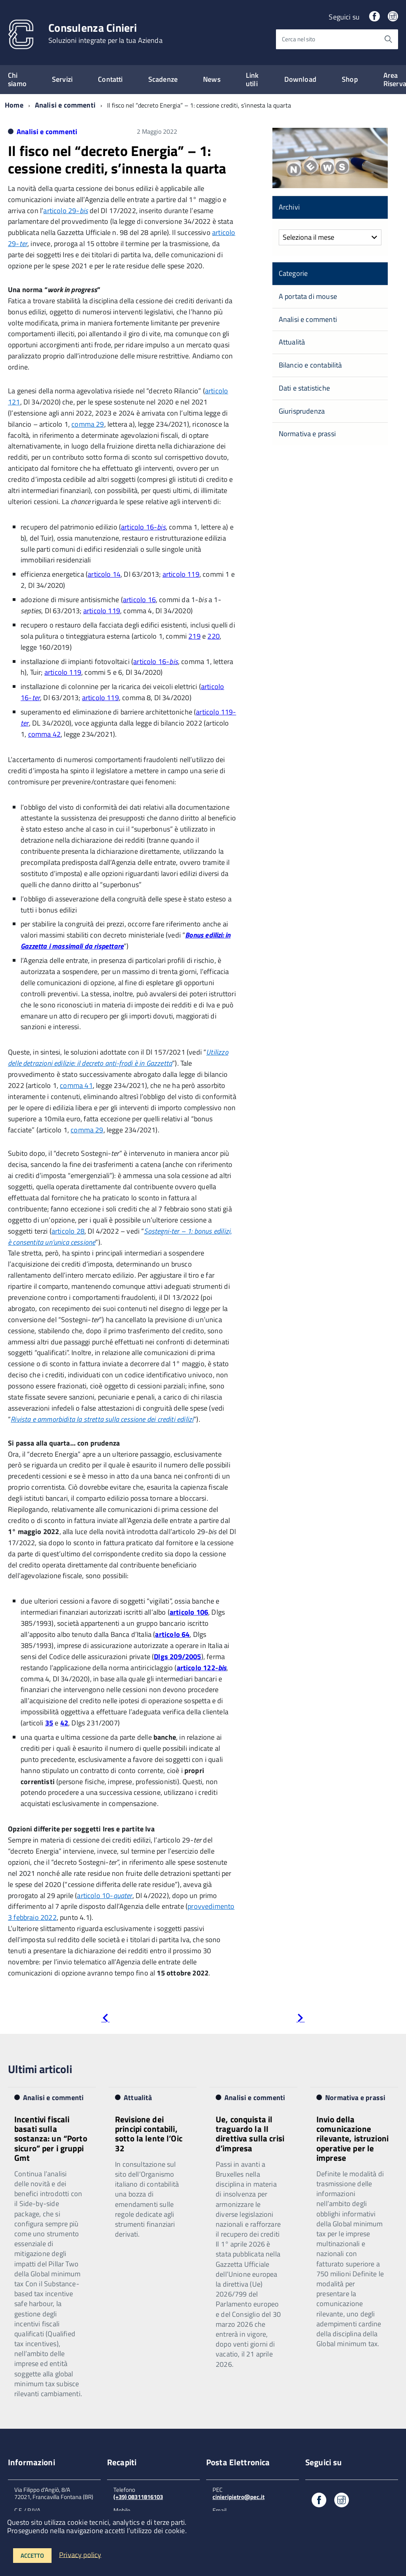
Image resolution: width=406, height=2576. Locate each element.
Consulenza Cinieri (105, 33)
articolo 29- (65, 210)
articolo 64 (172, 1634)
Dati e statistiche (304, 388)
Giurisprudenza (302, 411)
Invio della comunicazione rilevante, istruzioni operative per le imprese (352, 2138)
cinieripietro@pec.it (238, 2496)
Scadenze (163, 79)
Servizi (62, 79)
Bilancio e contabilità (310, 365)
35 (49, 1722)
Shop (350, 79)
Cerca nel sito (298, 39)
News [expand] (211, 79)
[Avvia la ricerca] (388, 39)
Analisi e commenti (65, 105)
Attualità (292, 342)
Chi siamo (17, 79)
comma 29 (87, 424)
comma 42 (44, 734)
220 (213, 636)
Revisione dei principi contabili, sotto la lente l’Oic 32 (148, 2133)
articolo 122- (202, 1667)
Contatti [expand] (110, 79)
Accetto (32, 2555)
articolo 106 (189, 1612)
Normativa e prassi (307, 433)
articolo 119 (181, 574)
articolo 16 (139, 599)
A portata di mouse (308, 296)
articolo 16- (143, 527)
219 (194, 636)
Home (14, 105)
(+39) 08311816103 (138, 2496)
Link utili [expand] (252, 79)
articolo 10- (104, 1895)
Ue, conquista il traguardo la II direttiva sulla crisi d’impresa (250, 2133)
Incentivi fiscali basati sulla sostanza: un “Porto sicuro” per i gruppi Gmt (50, 2138)
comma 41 (76, 1085)
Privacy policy (80, 2554)
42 (64, 1722)
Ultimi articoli (40, 2068)
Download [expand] (300, 79)
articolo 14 (104, 574)
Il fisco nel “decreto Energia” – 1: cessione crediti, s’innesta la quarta (117, 159)
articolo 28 (68, 1231)
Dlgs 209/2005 (177, 1656)
